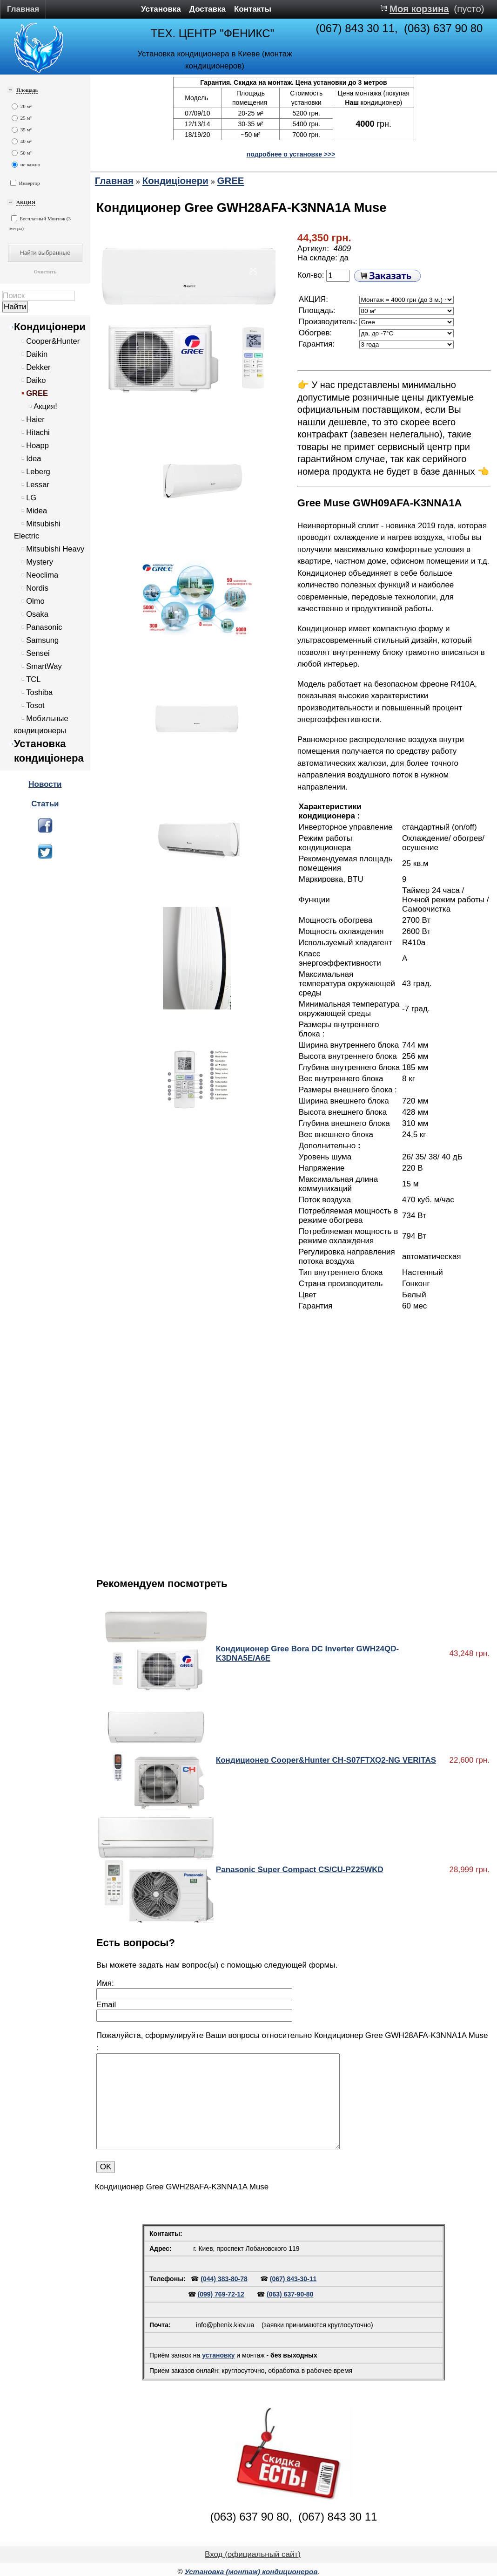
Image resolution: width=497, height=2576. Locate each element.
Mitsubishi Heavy (55, 549)
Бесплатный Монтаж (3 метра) (40, 223)
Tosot (35, 705)
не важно (26, 165)
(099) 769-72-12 (221, 2294)
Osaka (37, 614)
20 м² (22, 106)
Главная (23, 9)
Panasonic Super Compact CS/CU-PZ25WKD (299, 1869)
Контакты (252, 9)
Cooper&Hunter (53, 341)
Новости (44, 784)
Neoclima (42, 575)
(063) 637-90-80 (290, 2294)
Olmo (35, 601)
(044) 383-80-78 (224, 2279)
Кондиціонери (50, 327)
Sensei (38, 653)
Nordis (37, 588)
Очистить (45, 271)
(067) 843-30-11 (293, 2279)
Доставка (207, 9)
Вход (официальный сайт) (253, 2554)
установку (218, 2355)
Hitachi (38, 432)
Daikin (36, 354)
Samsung (42, 640)
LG (31, 497)
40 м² (22, 141)
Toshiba (39, 692)
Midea (36, 510)
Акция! (45, 406)
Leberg (38, 471)
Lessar (37, 484)
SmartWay (44, 666)
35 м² (22, 130)
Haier (35, 419)
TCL (33, 679)
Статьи (45, 803)
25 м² (22, 118)
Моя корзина (419, 9)
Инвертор (25, 183)
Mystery (39, 562)
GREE (37, 393)
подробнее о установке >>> (291, 154)
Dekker (38, 367)
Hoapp (37, 445)
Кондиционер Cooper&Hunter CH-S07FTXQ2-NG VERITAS (326, 1760)
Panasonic (44, 627)
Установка (161, 9)
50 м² (22, 153)
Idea (33, 458)
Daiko (36, 380)
